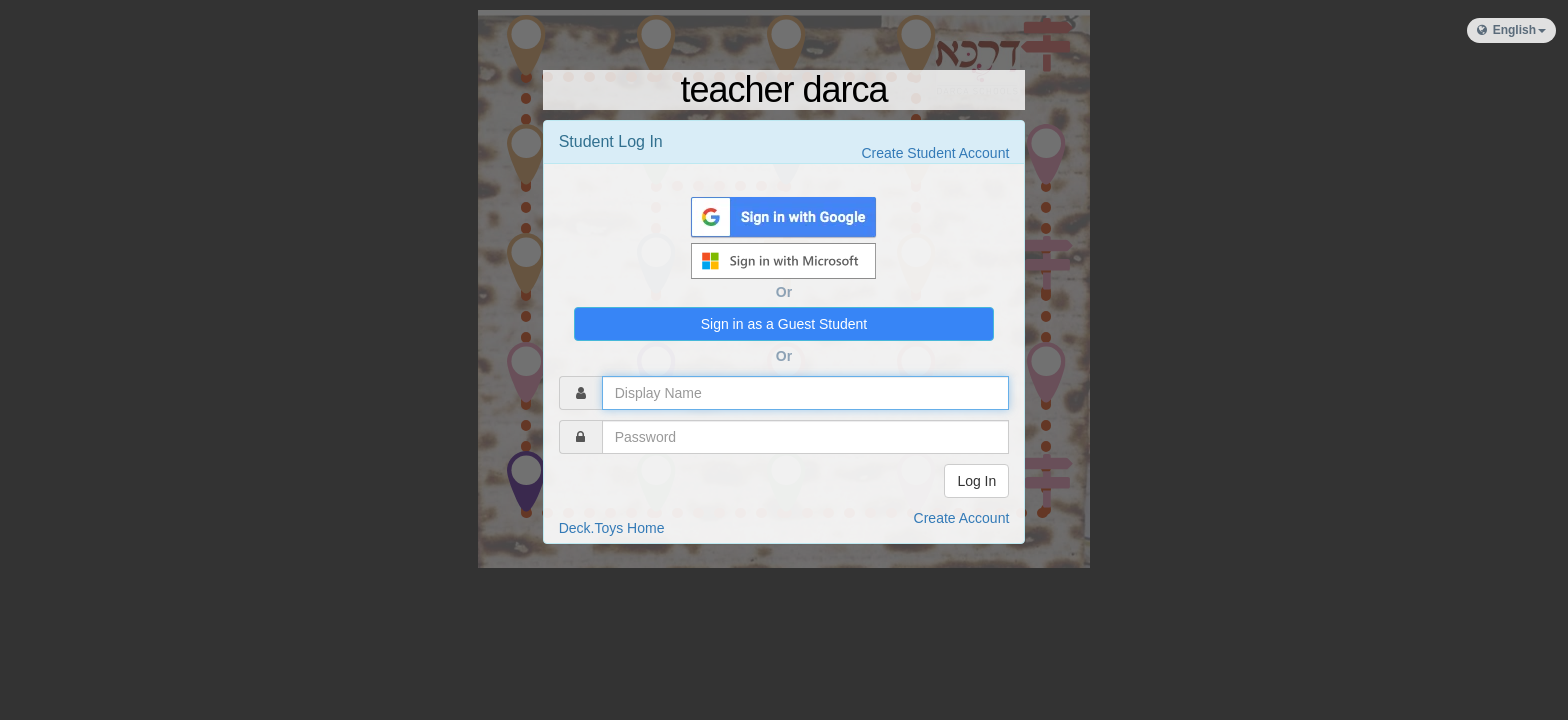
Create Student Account (935, 153)
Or (784, 292)
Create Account (962, 518)
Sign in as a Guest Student (784, 324)
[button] (1511, 30)
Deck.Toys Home (612, 528)
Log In (976, 481)
